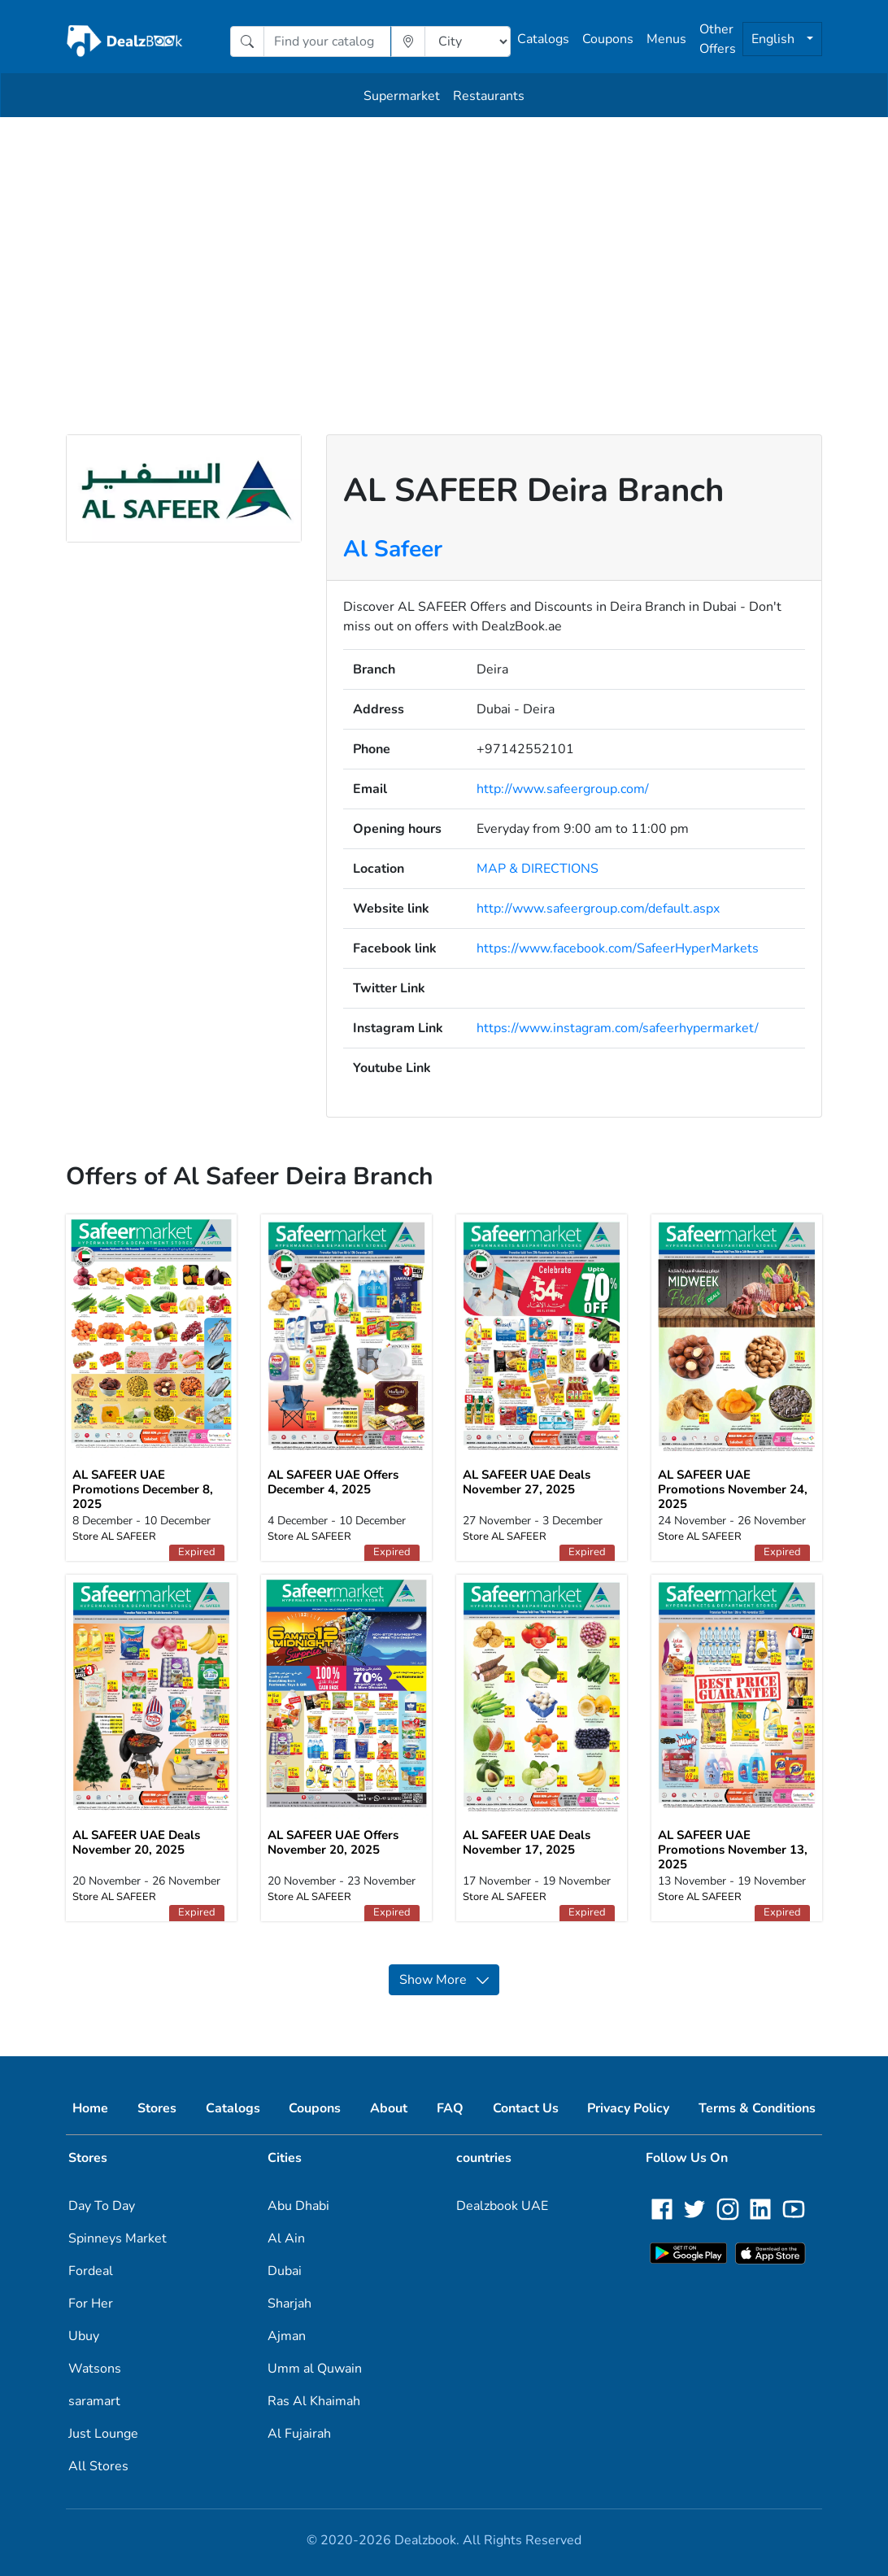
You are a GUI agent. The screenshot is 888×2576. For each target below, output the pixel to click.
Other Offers (717, 39)
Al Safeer (392, 549)
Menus (666, 39)
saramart (94, 2401)
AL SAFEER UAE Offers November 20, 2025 (333, 1842)
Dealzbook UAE (502, 2206)
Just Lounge (103, 2434)
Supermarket (401, 96)
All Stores (98, 2466)
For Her (90, 2303)
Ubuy (83, 2336)
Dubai (285, 2271)
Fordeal (90, 2271)
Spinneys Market (117, 2238)
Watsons (94, 2369)
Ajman (287, 2336)
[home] (125, 41)
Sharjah (289, 2303)
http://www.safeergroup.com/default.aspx (598, 909)
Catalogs (543, 39)
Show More (444, 1980)
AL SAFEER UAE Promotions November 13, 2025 (732, 1849)
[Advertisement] (444, 239)
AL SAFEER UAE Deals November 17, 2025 (526, 1842)
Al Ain (286, 2238)
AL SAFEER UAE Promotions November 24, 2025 (732, 1489)
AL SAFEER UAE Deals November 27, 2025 (526, 1482)
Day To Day (101, 2206)
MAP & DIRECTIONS (538, 869)
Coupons (607, 39)
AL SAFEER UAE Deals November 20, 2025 (136, 1842)
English (774, 39)
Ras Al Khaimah (314, 2401)
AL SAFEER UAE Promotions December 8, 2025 (142, 1489)
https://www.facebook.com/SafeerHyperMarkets (618, 948)
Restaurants (489, 96)
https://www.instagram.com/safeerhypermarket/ (618, 1028)
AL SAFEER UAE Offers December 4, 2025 (333, 1482)
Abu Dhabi (298, 2206)
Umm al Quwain (315, 2369)
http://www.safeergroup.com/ (563, 789)
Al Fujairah (299, 2434)
